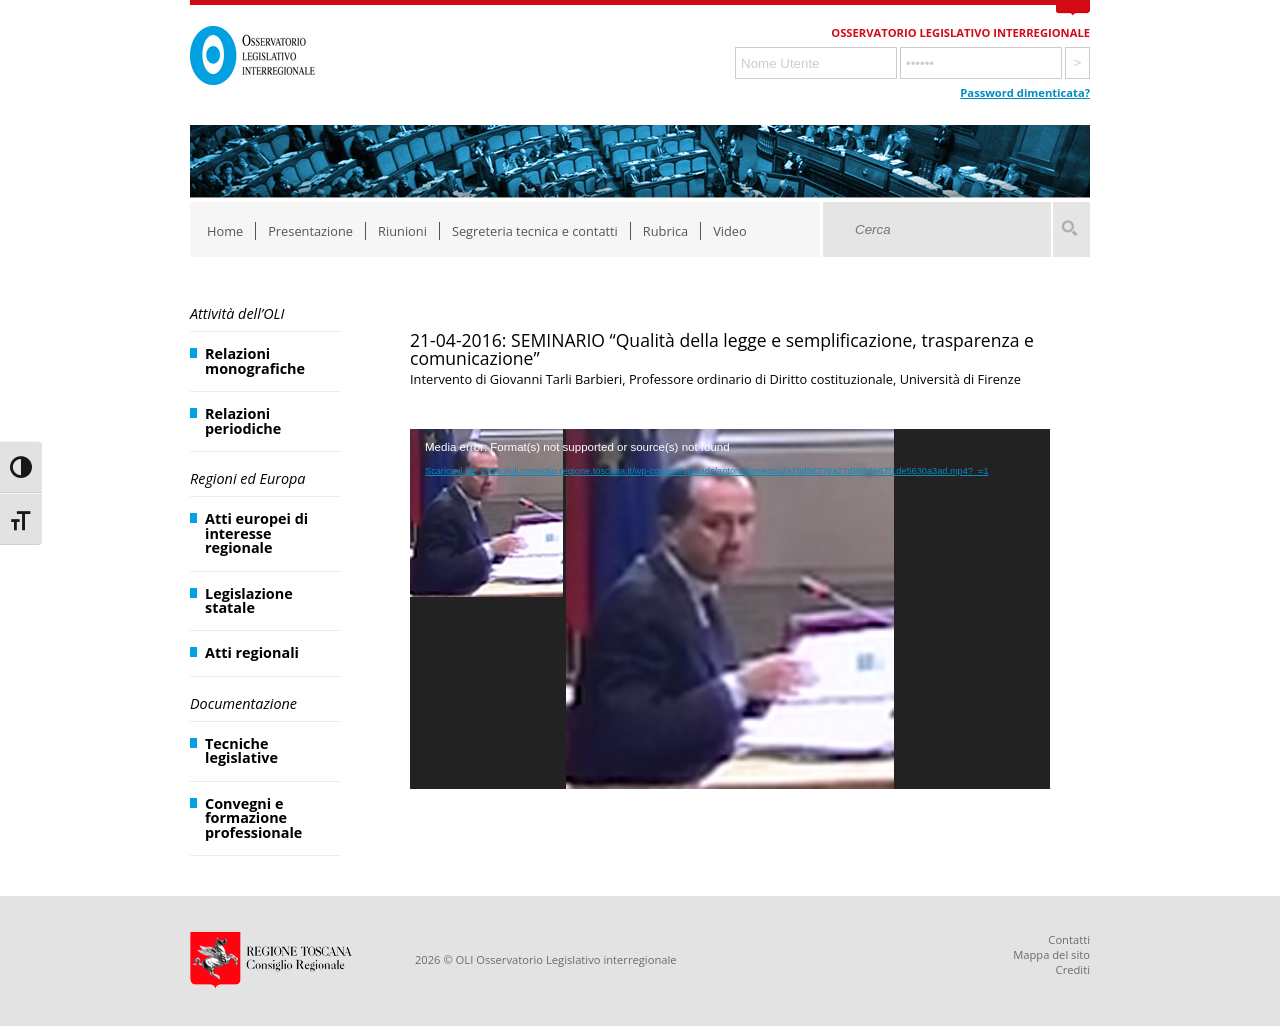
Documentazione (243, 703)
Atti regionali (252, 652)
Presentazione (310, 231)
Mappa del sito (1051, 954)
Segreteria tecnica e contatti (535, 231)
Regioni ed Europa (247, 478)
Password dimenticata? (1025, 92)
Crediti (1073, 969)
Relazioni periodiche (243, 420)
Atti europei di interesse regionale (256, 533)
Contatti (1069, 939)
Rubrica (665, 231)
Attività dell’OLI (237, 313)
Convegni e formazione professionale (253, 818)
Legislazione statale (249, 600)
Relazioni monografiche (255, 360)
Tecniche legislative (241, 750)
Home (225, 231)
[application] (730, 609)
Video (730, 231)
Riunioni (402, 231)
